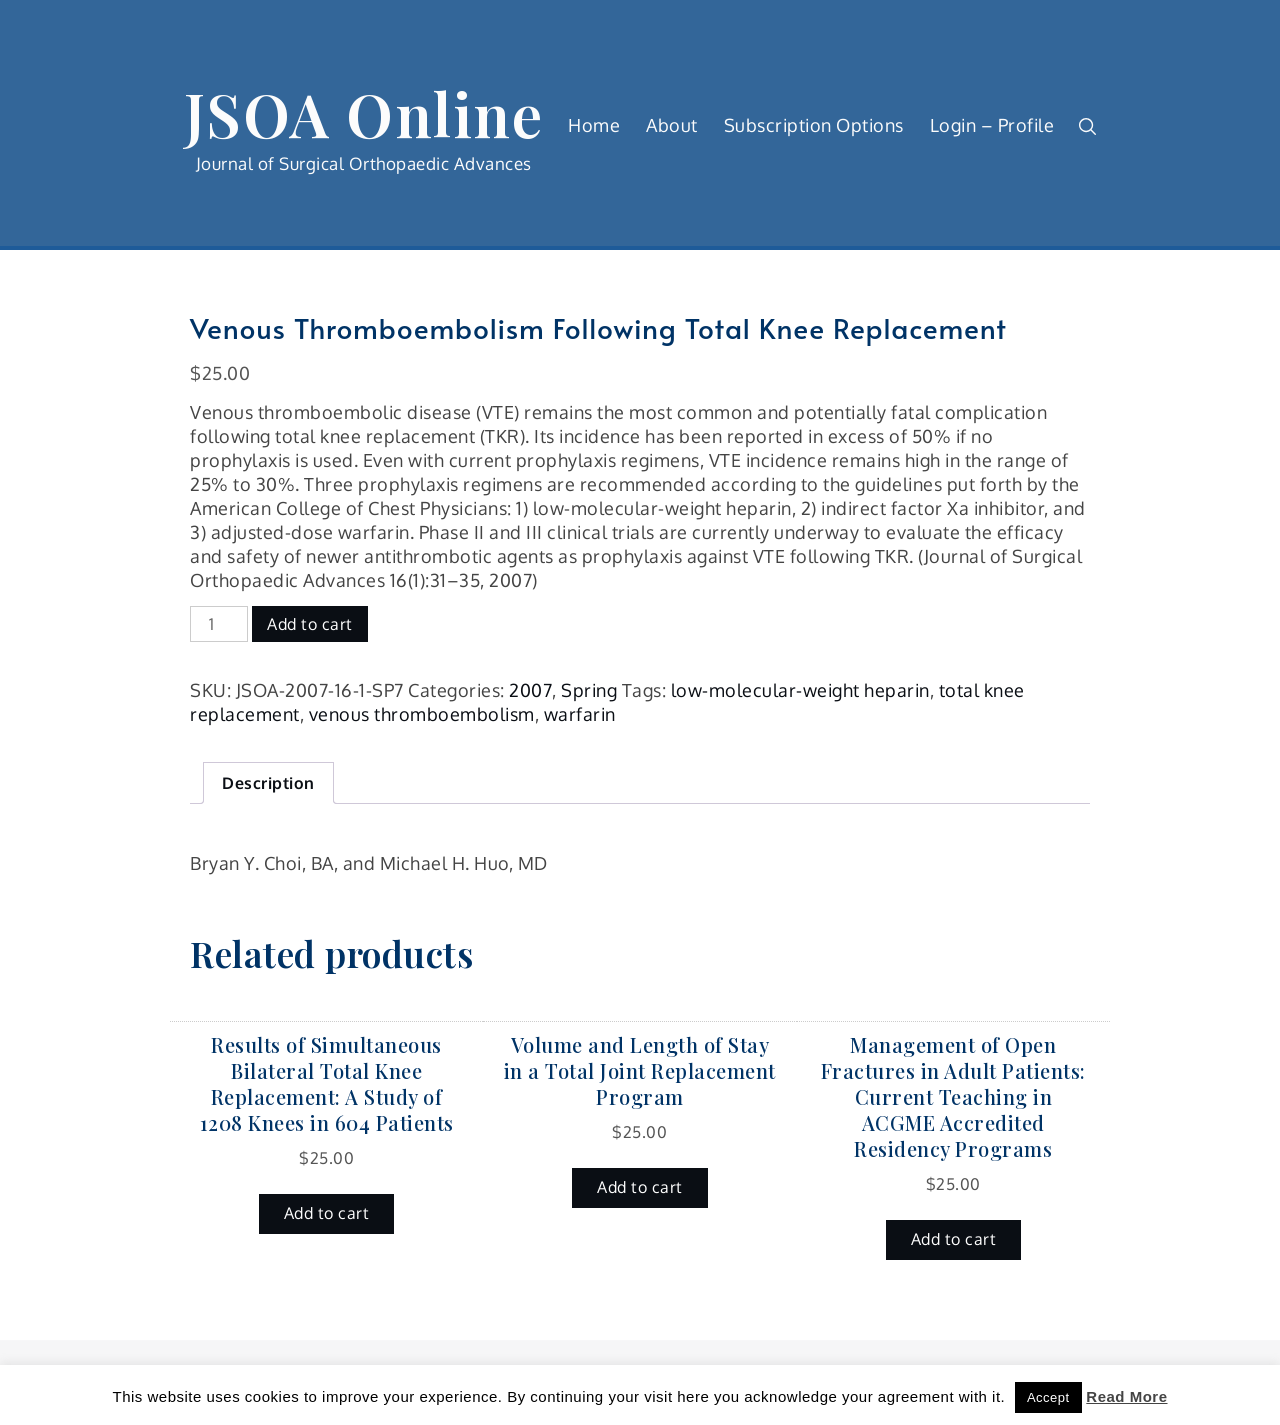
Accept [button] (1048, 1397)
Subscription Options (814, 125)
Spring (589, 690)
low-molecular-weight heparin (800, 690)
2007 (530, 690)
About (672, 125)
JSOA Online (364, 113)
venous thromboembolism (422, 714)
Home (594, 125)
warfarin (580, 714)
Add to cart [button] (327, 1213)
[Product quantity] (219, 624)
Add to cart (310, 624)
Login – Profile (992, 125)
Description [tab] (268, 783)
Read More (1126, 1396)
